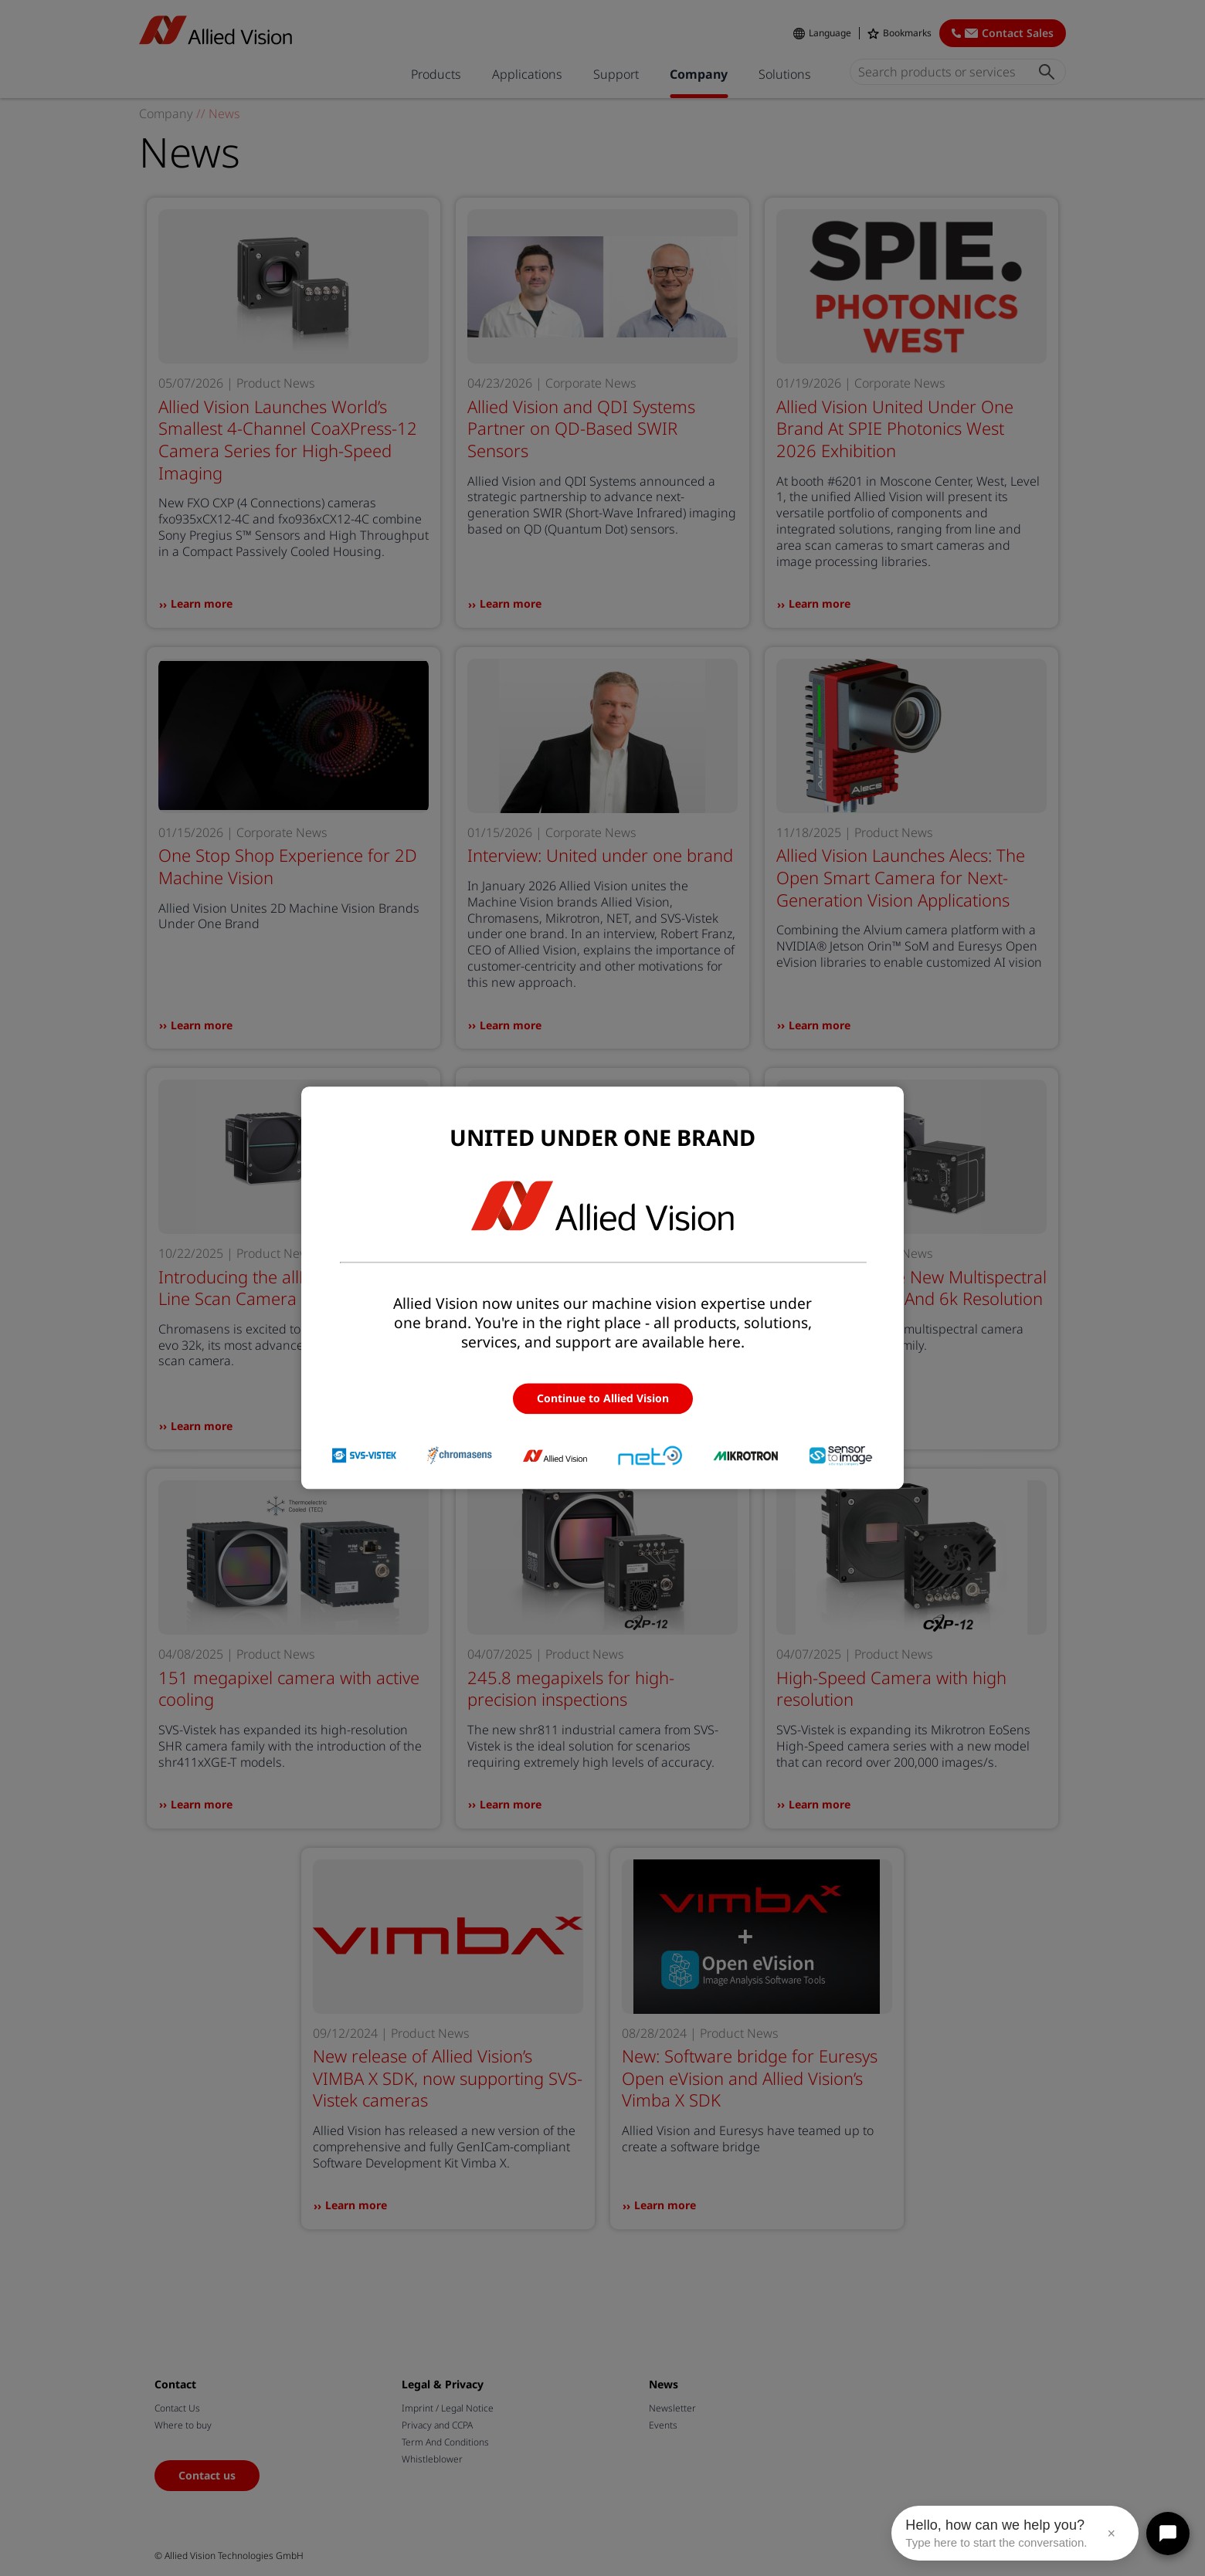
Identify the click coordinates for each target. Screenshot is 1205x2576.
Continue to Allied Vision (603, 1398)
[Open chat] (1168, 2533)
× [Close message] (1111, 2533)
